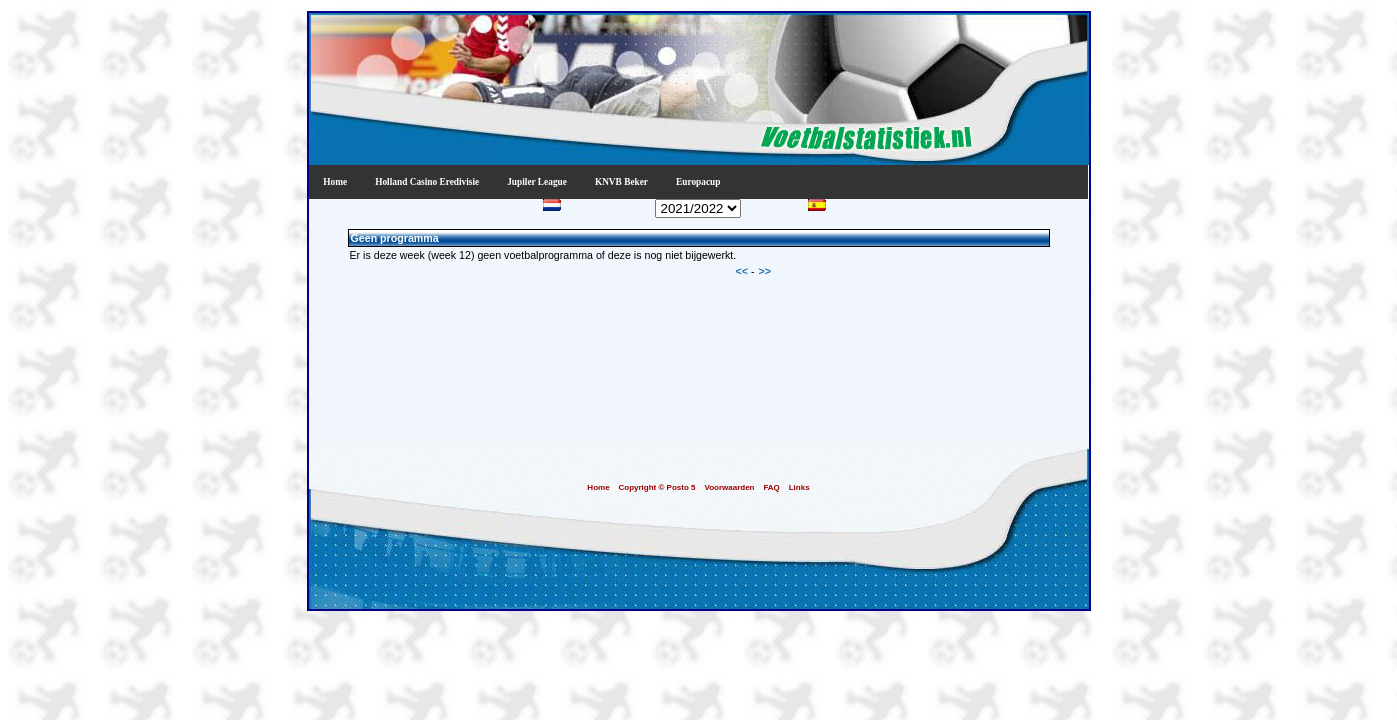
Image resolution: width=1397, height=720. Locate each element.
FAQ (771, 487)
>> (765, 271)
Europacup (698, 182)
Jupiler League (537, 182)
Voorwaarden (729, 487)
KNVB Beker (621, 182)
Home (335, 182)
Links (799, 487)
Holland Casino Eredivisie (427, 182)
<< (743, 271)
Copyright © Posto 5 (656, 487)
